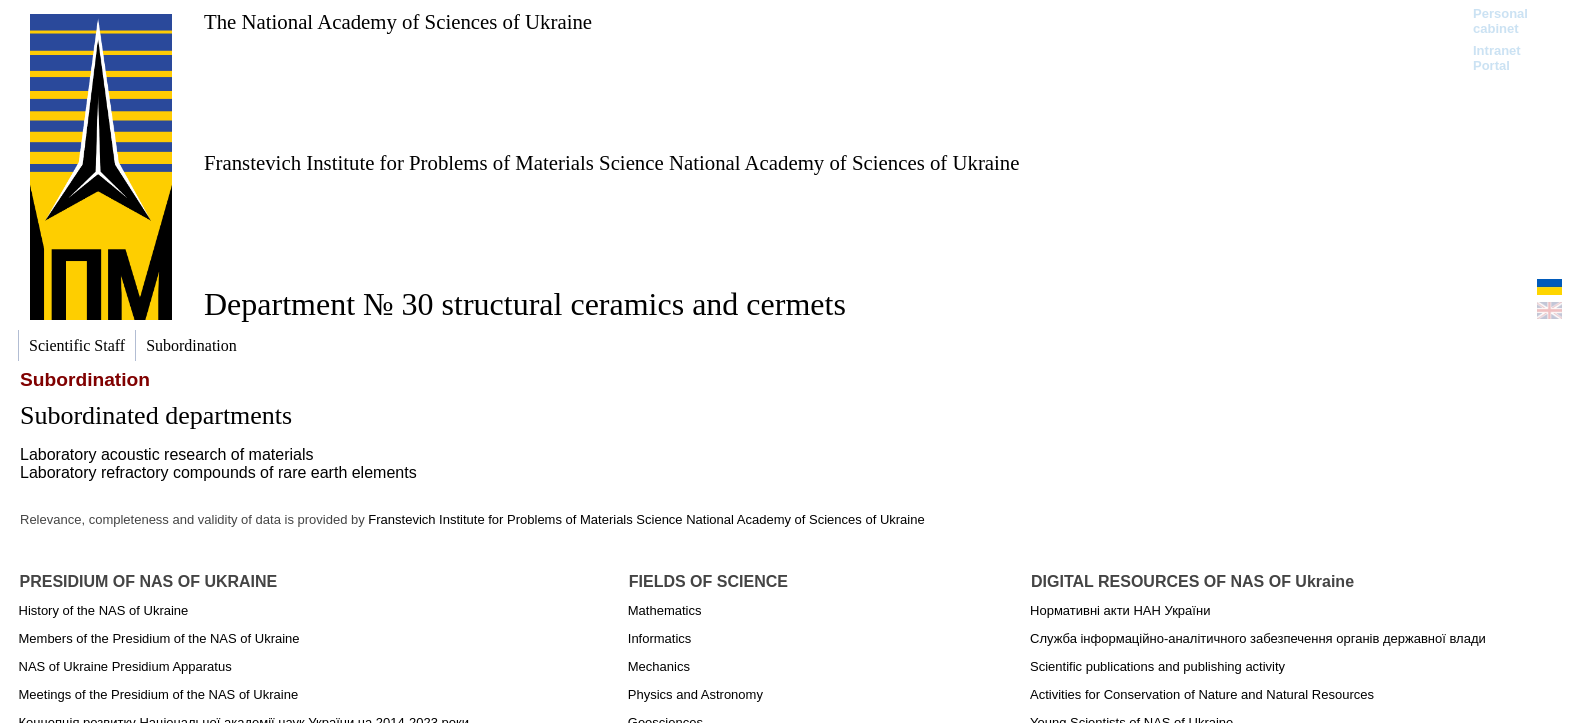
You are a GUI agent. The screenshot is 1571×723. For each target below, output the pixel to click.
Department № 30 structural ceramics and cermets (525, 304)
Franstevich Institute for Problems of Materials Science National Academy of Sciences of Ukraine (611, 162)
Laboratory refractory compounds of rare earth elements (218, 472)
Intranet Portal (1497, 58)
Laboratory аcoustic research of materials (166, 454)
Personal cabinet (1500, 21)
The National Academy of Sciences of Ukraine (398, 21)
